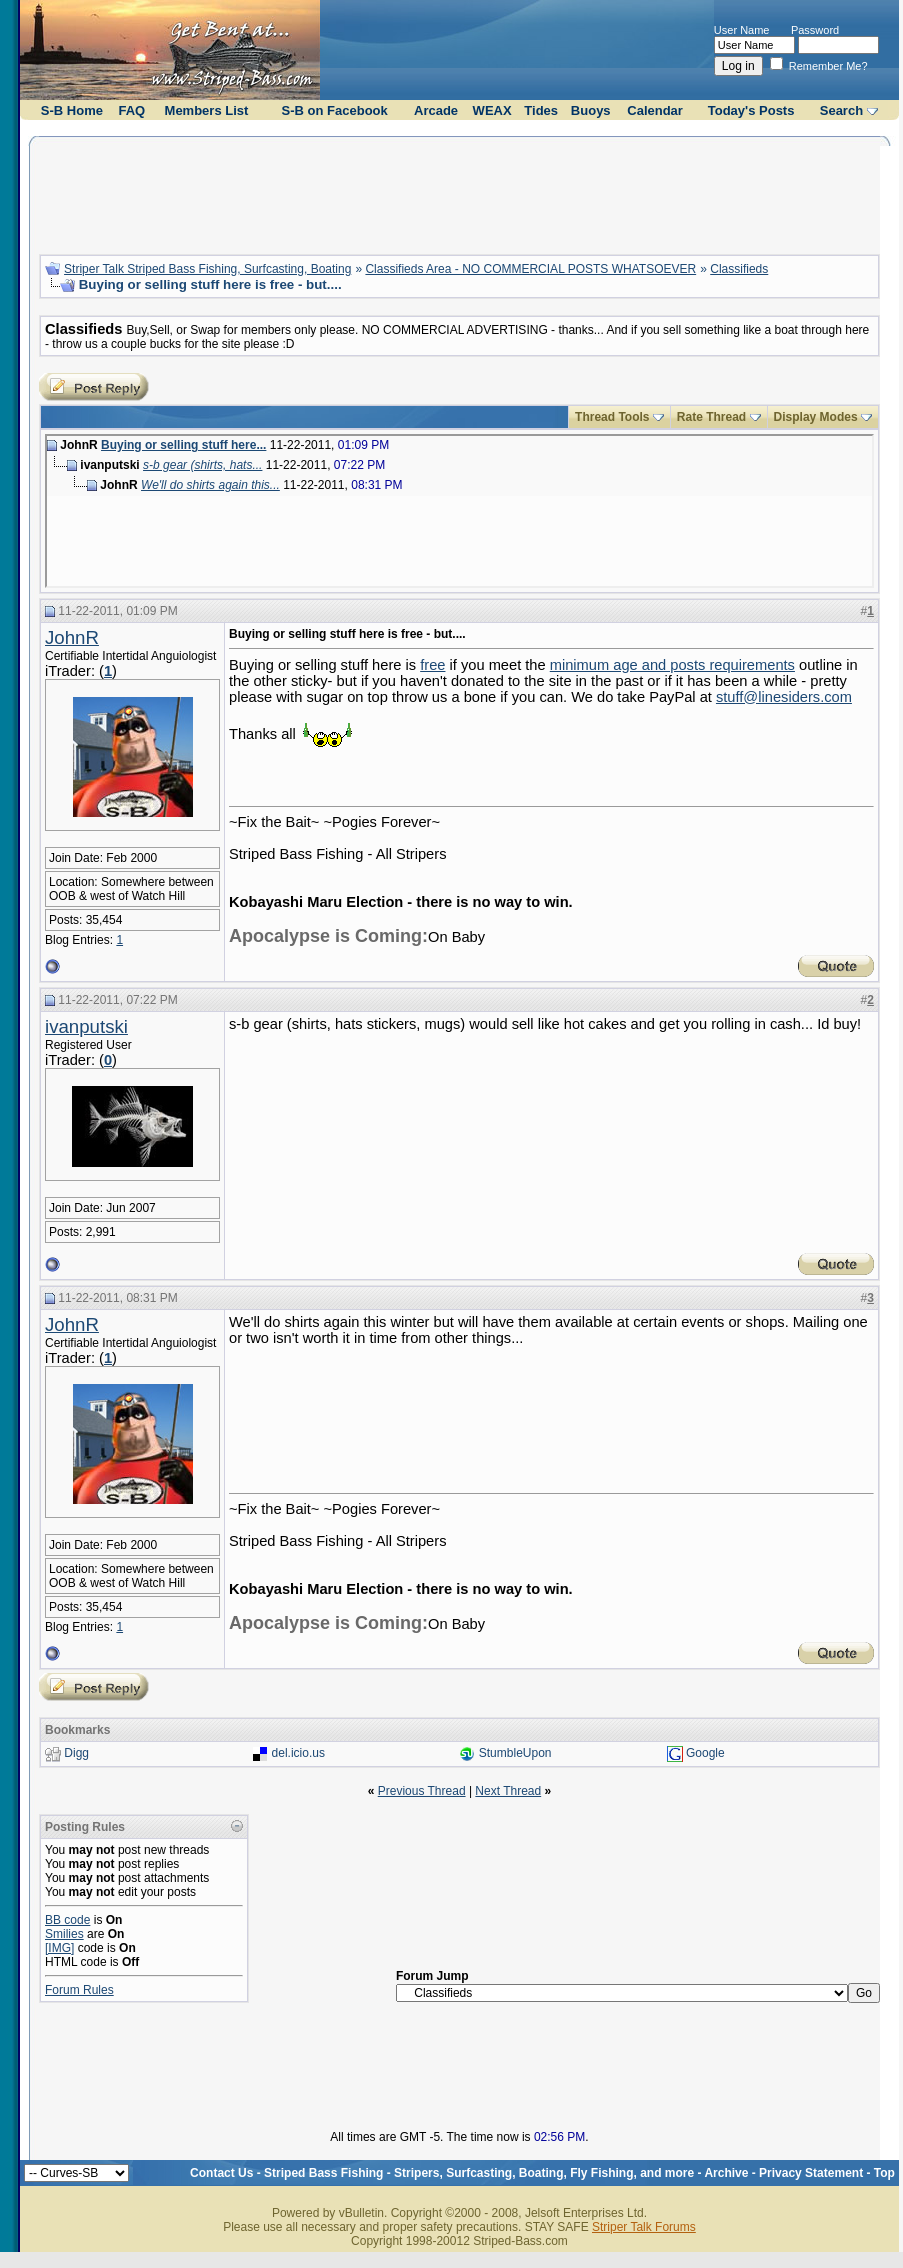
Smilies (64, 1934)
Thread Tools (612, 417)
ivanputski (86, 1026)
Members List (207, 110)
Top (884, 2173)
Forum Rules (79, 1990)
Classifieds (739, 269)
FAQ (132, 110)
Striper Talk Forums (644, 2227)
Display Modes (816, 417)
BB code (67, 1920)
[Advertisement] (459, 193)
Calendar (655, 110)
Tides (541, 110)
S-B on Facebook (335, 110)
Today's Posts (751, 110)
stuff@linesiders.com (784, 697)
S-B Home (72, 110)
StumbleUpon (515, 1753)
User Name (742, 30)
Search (841, 110)
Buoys (591, 110)
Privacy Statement (811, 2173)
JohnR (72, 637)
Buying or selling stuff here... (183, 445)
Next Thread (508, 1791)
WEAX (492, 110)
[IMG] (59, 1948)
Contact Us (221, 2173)
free (432, 665)
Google (705, 1753)
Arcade (436, 110)
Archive (726, 2173)
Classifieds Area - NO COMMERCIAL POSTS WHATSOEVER (530, 269)
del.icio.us (298, 1753)
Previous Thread (422, 1791)
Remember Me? (819, 66)
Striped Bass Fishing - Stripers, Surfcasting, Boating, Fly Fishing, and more (479, 2173)
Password (815, 30)
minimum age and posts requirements (672, 665)
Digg (76, 1753)
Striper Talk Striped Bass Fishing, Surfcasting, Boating (207, 269)
